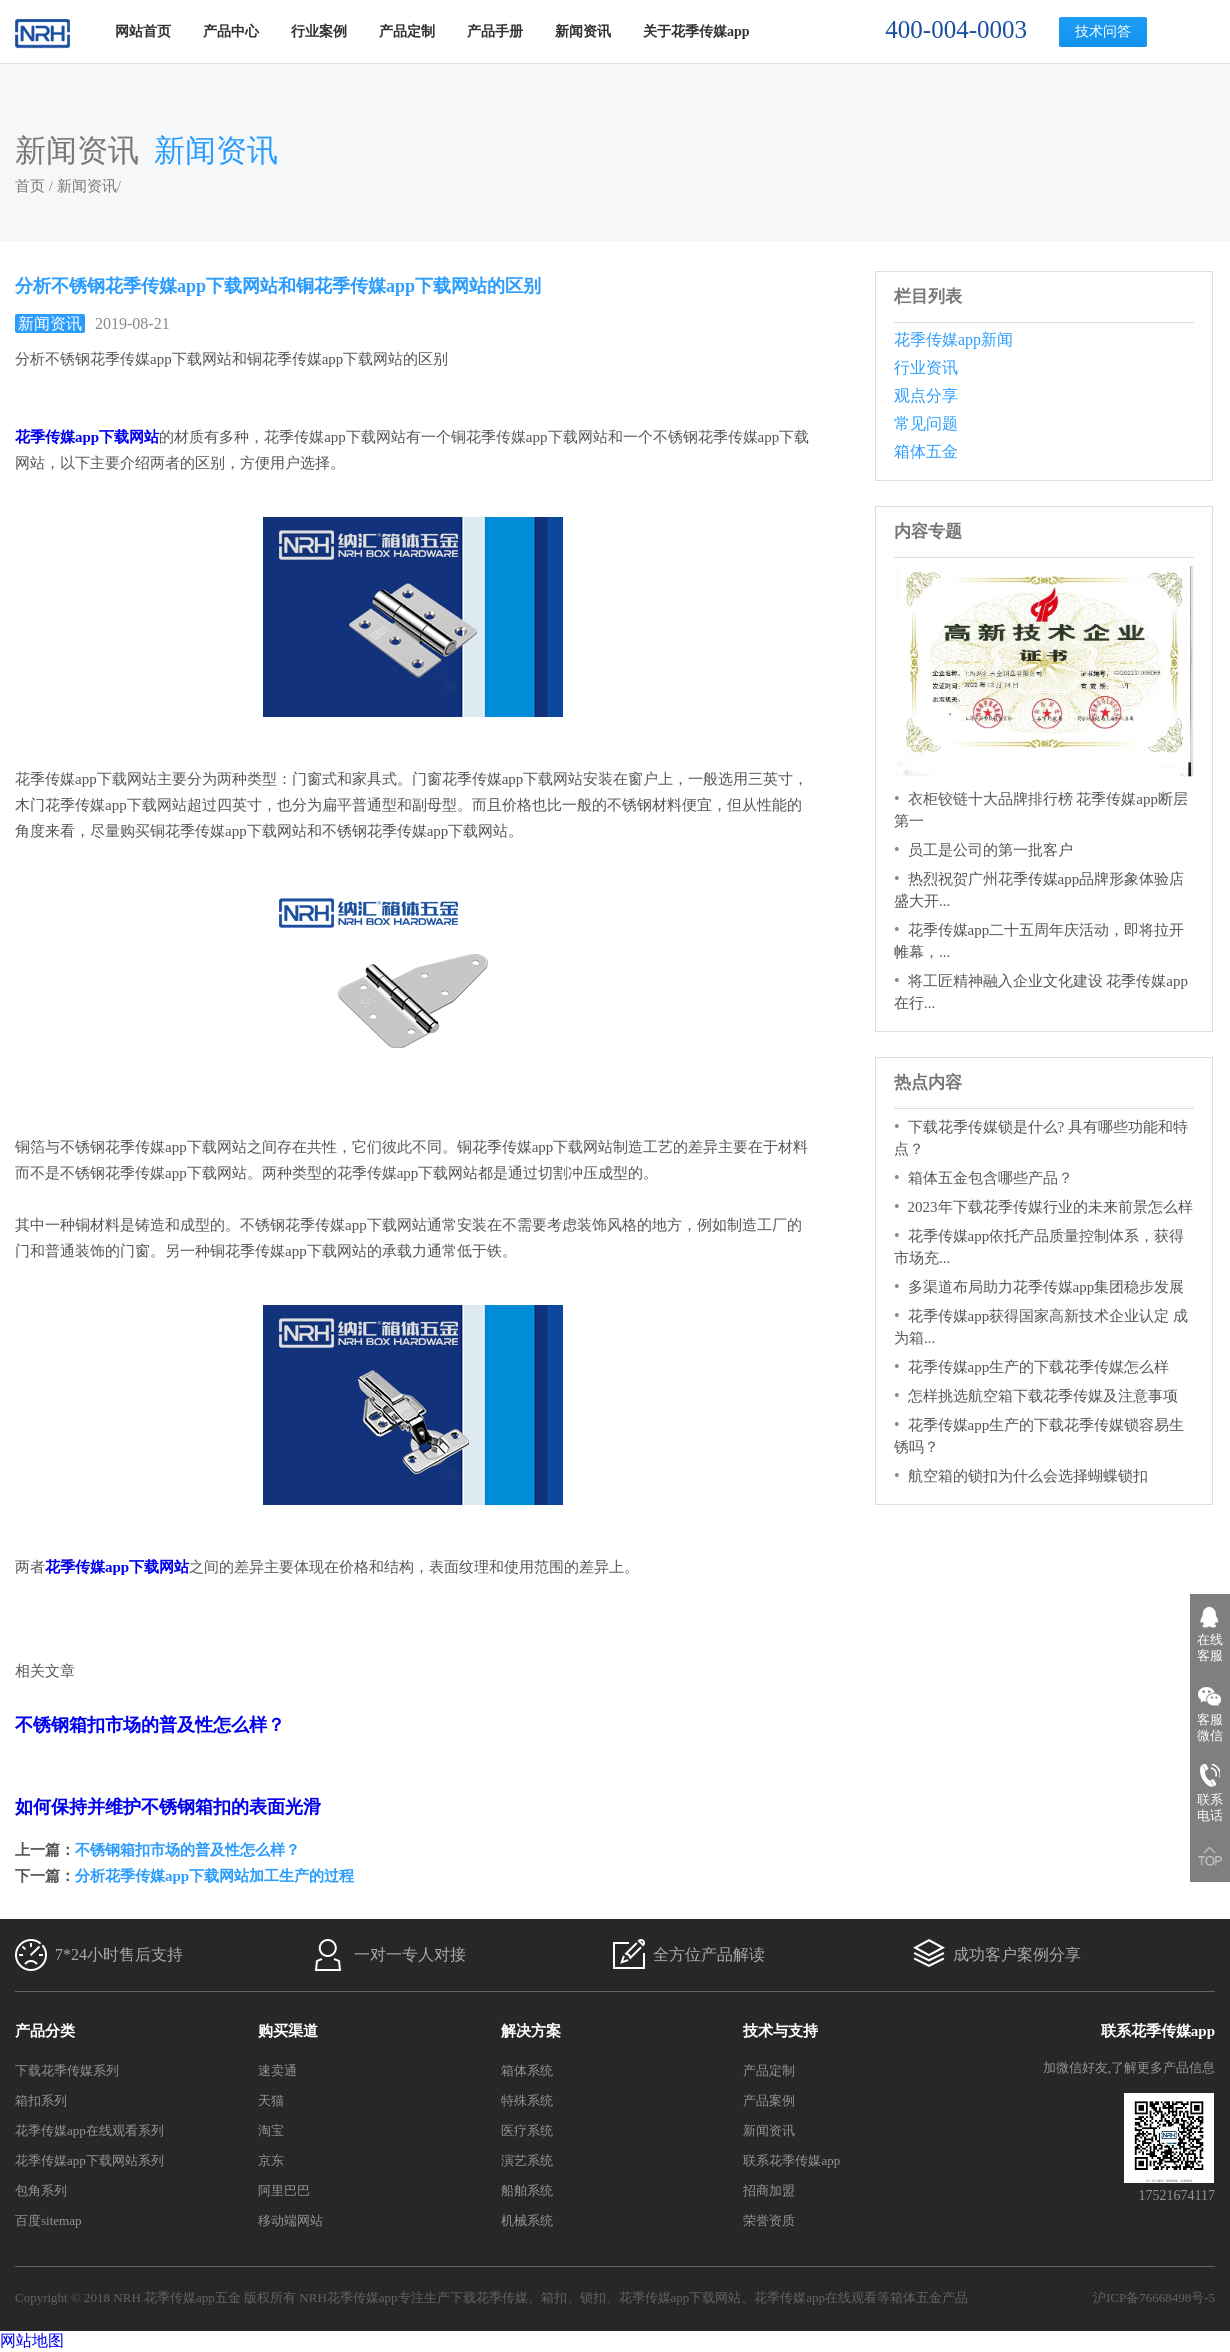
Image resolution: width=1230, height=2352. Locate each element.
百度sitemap (48, 2220)
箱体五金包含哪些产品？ (990, 1178)
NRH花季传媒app (348, 2297)
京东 (271, 2160)
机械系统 (527, 2220)
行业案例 (319, 31)
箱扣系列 (41, 2100)
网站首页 (143, 31)
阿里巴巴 (284, 2190)
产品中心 (231, 31)
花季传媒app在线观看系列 (89, 2130)
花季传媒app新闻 (953, 339)
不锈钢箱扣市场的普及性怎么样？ (187, 1850)
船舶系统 (527, 2190)
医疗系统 (527, 2130)
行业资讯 (926, 367)
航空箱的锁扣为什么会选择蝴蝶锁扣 (1028, 1476)
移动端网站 (290, 2220)
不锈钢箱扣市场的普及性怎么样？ (150, 1725)
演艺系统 (527, 2160)
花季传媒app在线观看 (815, 2297)
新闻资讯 (583, 31)
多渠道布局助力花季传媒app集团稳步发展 (1046, 1287)
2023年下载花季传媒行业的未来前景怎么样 (1050, 1207)
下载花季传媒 (489, 2297)
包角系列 (41, 2190)
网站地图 (32, 2340)
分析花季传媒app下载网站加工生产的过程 (214, 1876)
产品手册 (495, 31)
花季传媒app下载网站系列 (89, 2160)
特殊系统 (527, 2100)
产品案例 (769, 2100)
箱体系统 (527, 2070)
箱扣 (554, 2297)
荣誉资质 (769, 2220)
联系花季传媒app (791, 2160)
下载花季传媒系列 (67, 2070)
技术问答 (1103, 31)
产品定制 (407, 31)
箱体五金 (926, 451)
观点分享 (926, 395)
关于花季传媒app (696, 31)
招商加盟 (769, 2190)
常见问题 (926, 423)
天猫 (271, 2100)
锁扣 (593, 2297)
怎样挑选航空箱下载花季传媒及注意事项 (1043, 1396)
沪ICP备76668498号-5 (1154, 2297)
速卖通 (277, 2070)
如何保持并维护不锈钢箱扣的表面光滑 (168, 1807)
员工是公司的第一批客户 (990, 850)
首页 (30, 186)
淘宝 (271, 2130)
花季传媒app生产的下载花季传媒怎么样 (1039, 1367)
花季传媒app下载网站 (680, 2297)
